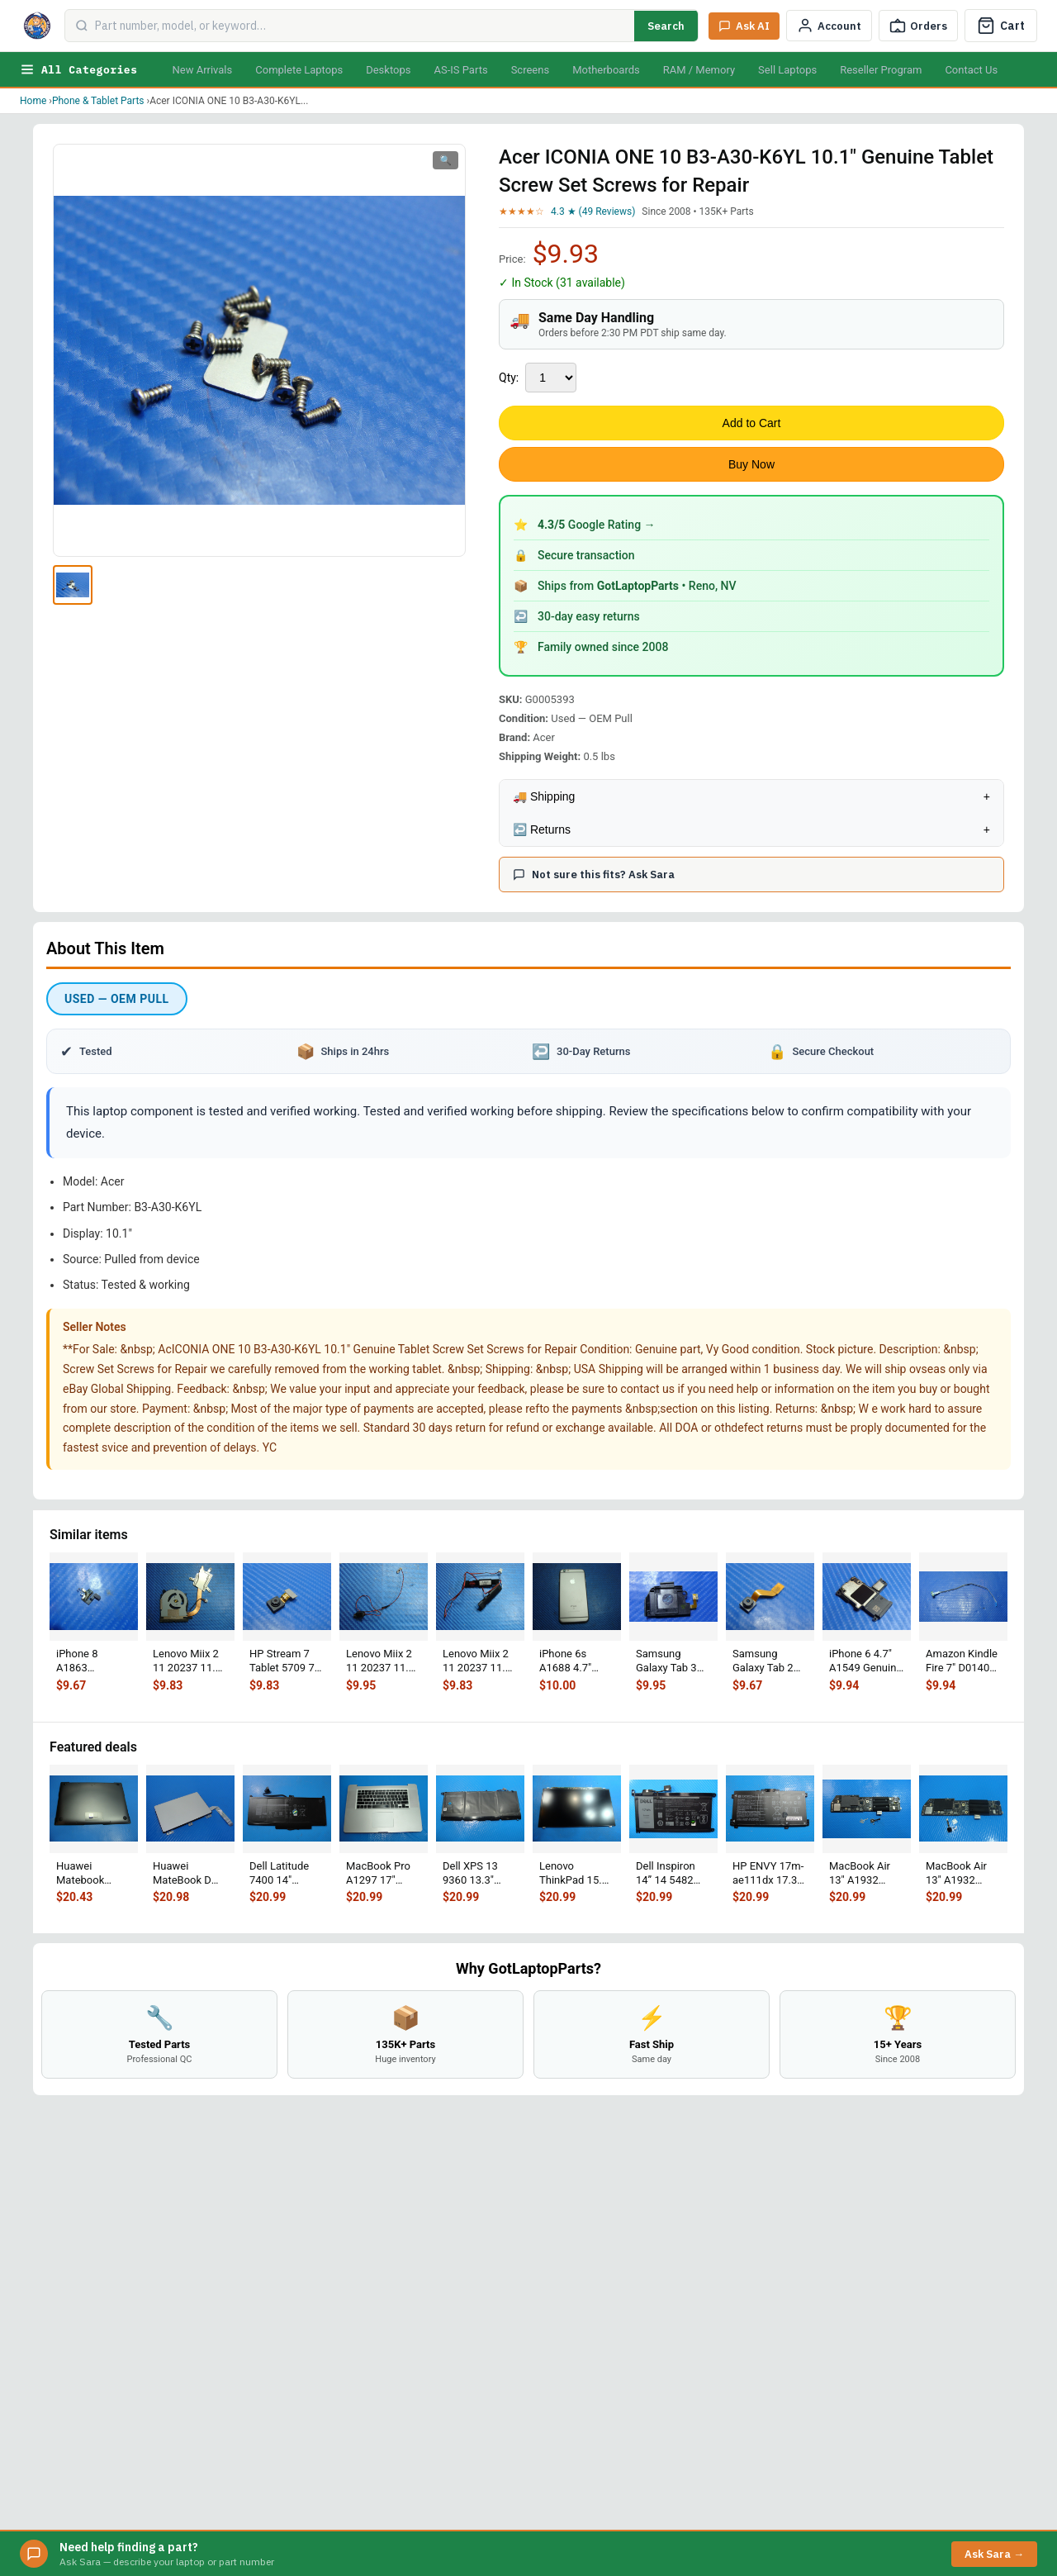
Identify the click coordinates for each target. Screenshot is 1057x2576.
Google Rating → (597, 524)
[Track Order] (918, 25)
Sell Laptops (787, 70)
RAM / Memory (699, 70)
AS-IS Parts (460, 70)
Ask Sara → (994, 2554)
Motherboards (606, 70)
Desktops (388, 70)
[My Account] (829, 25)
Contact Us (971, 70)
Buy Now (751, 464)
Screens (530, 70)
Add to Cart (752, 423)
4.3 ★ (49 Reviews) (593, 211)
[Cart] (1001, 25)
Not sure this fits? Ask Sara (594, 874)
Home (33, 101)
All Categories (78, 69)
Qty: (509, 377)
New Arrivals (202, 70)
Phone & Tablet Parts (98, 101)
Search (666, 26)
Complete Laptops (299, 70)
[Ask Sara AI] (744, 26)
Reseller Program (881, 70)
